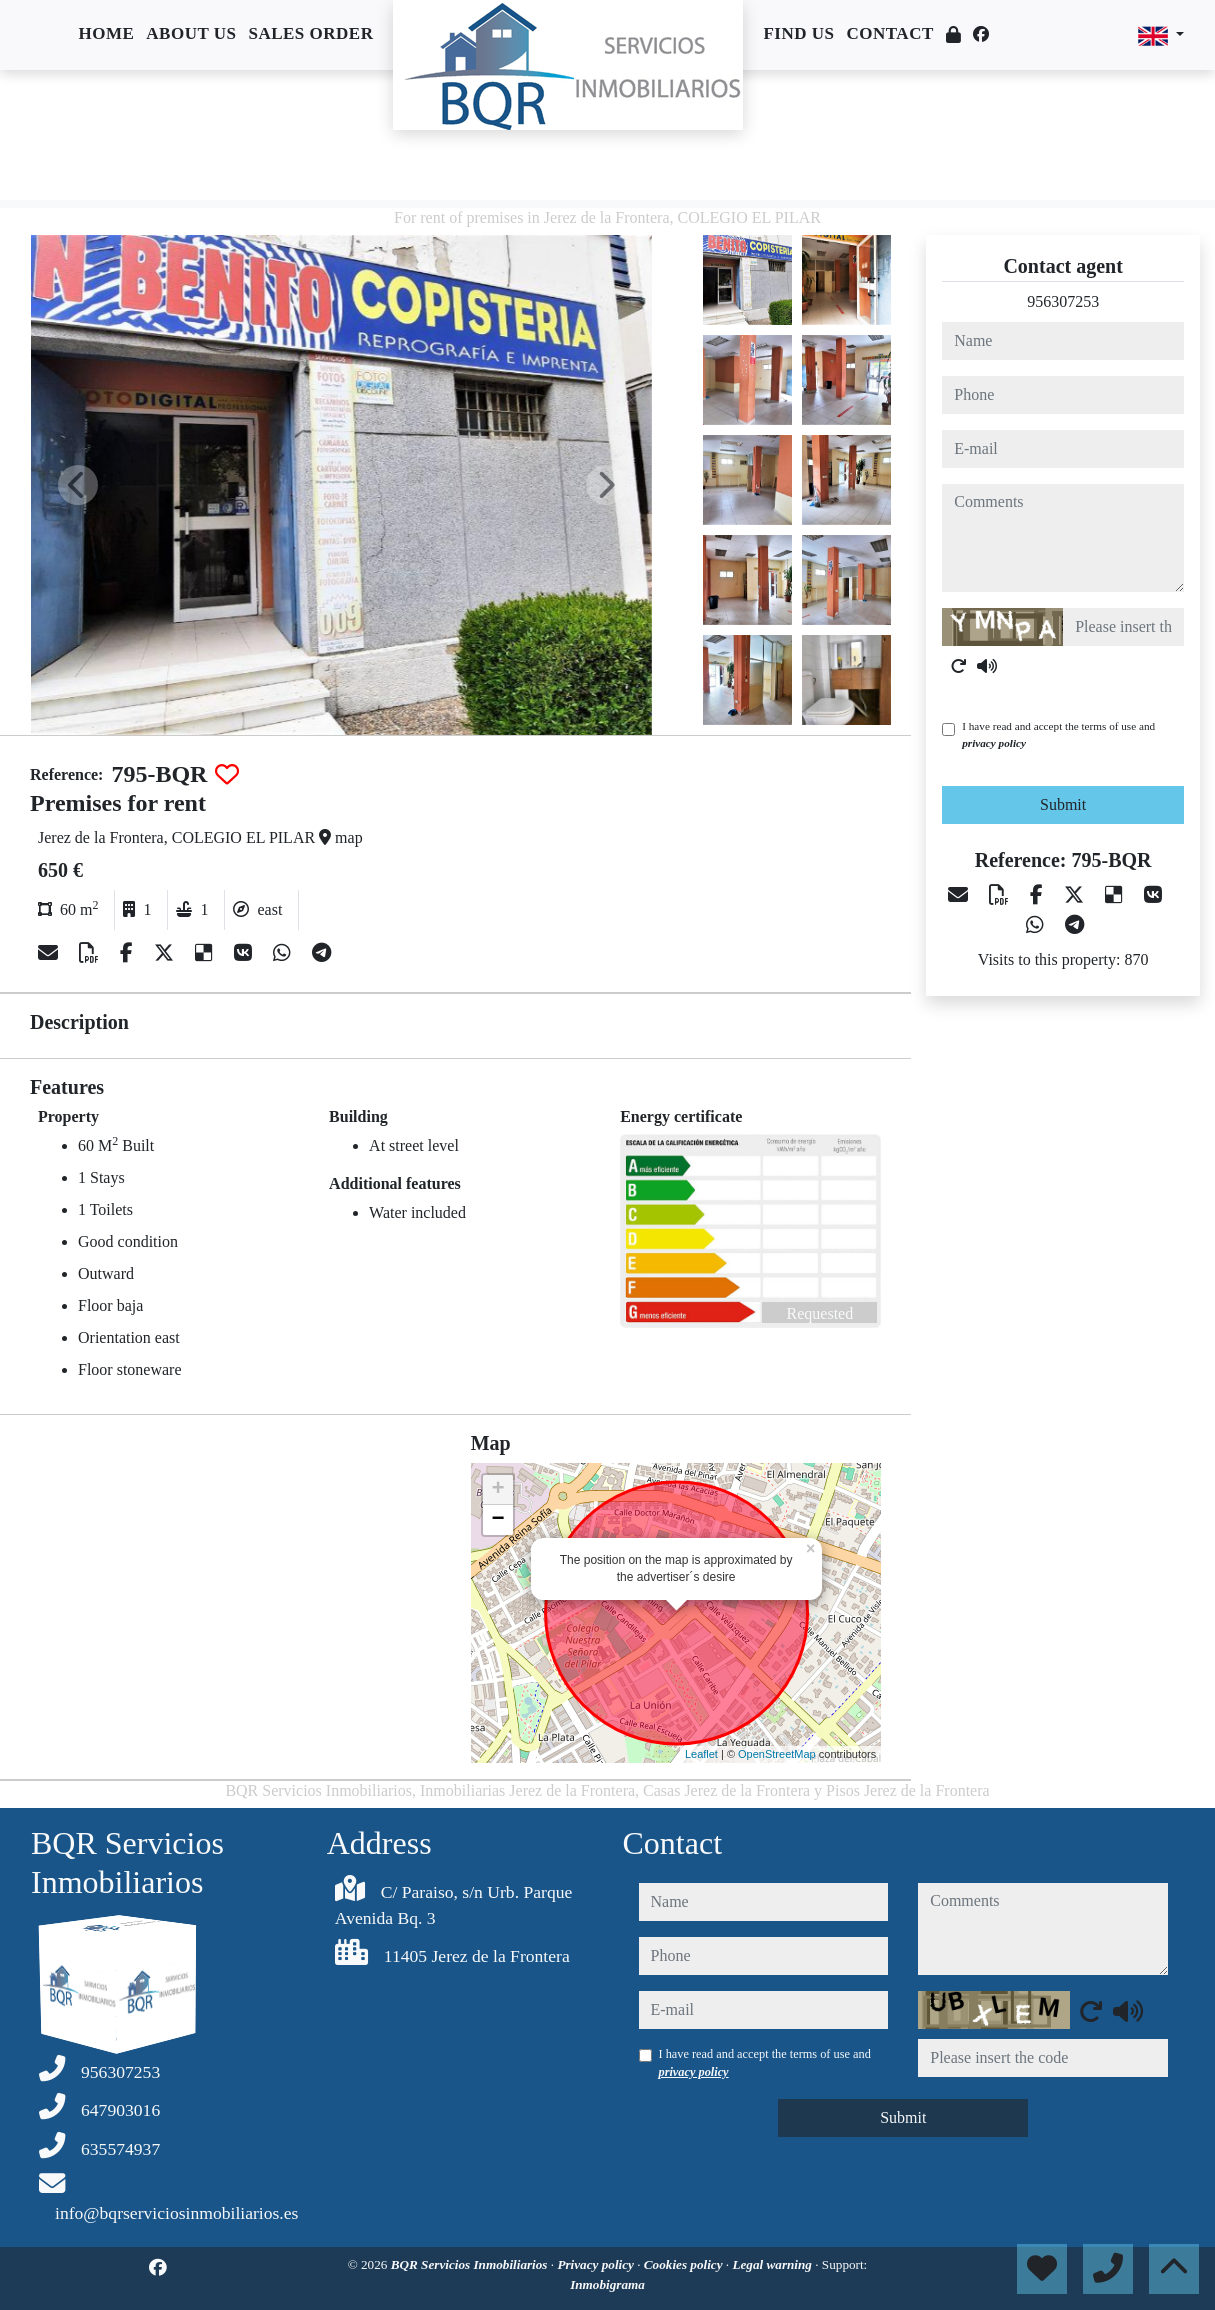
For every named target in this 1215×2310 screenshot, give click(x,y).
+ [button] (498, 1490)
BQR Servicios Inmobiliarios (471, 2264)
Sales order (310, 33)
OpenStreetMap (777, 1754)
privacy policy (994, 743)
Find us (798, 33)
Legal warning (773, 2264)
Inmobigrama (607, 2284)
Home (106, 33)
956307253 (1063, 301)
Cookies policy (685, 2264)
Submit (1063, 804)
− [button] (498, 1520)
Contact (890, 33)
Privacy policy (597, 2264)
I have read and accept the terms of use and (1058, 734)
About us (191, 33)
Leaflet (701, 1754)
